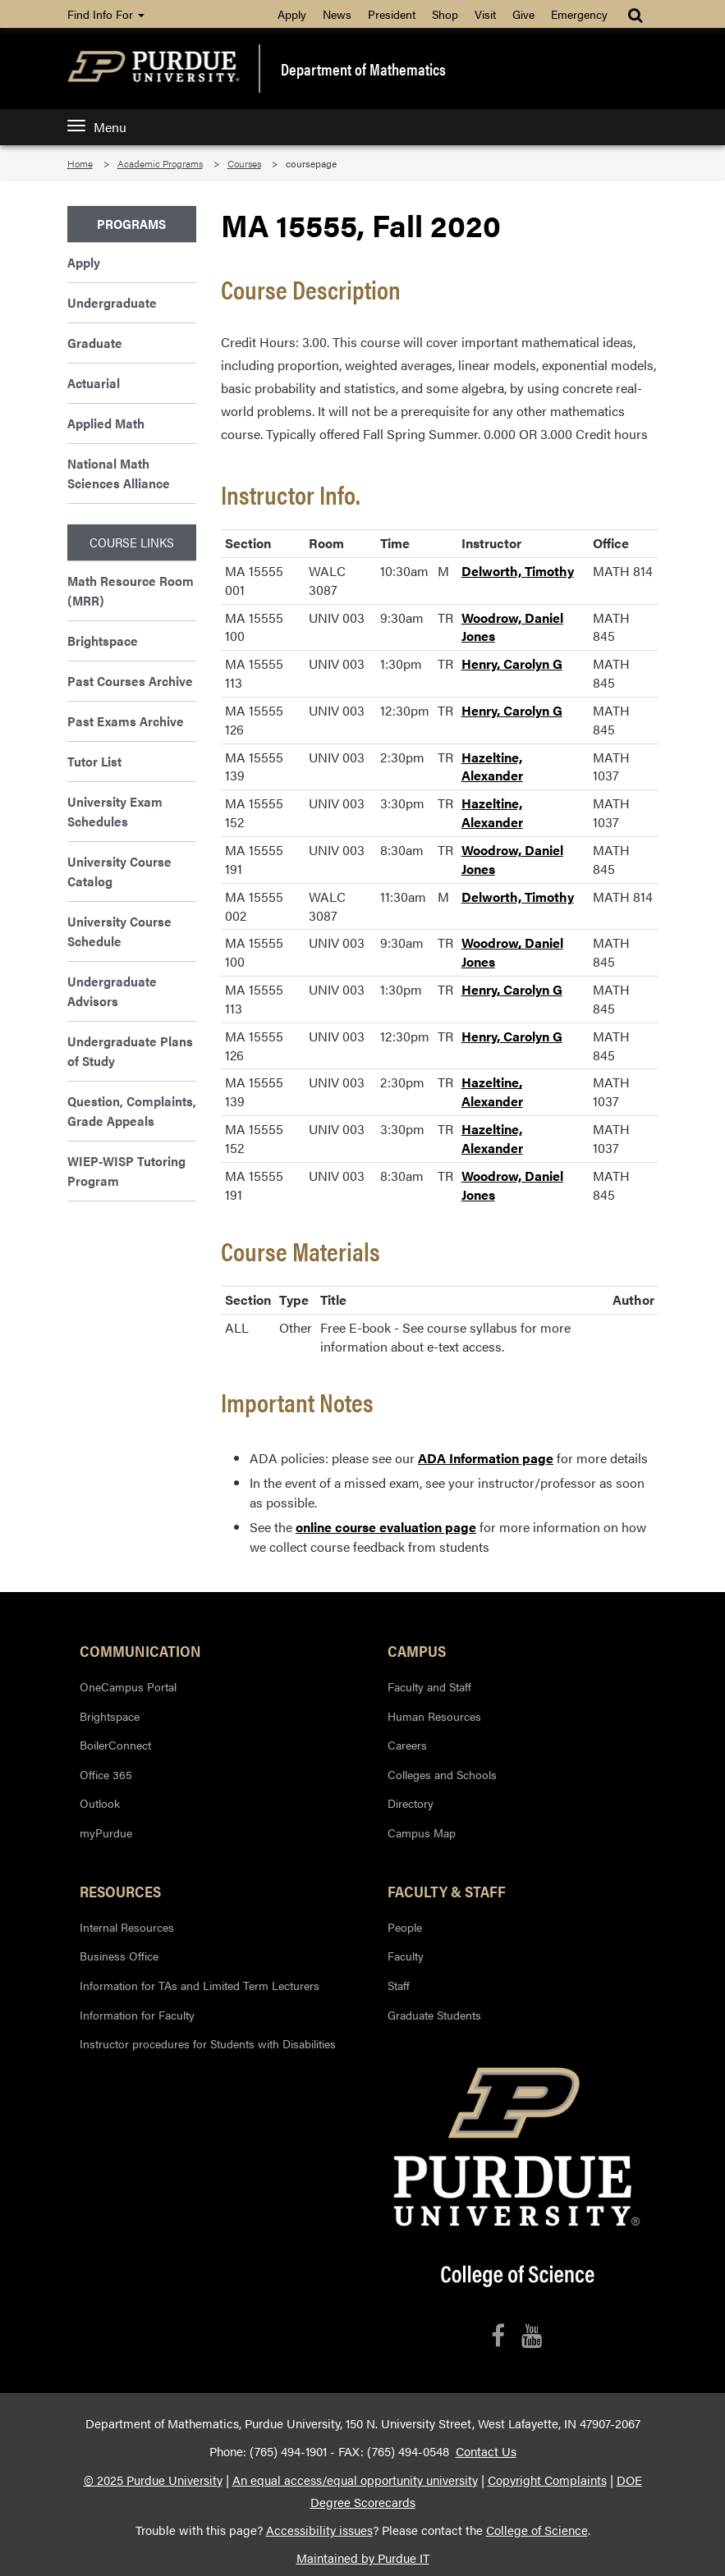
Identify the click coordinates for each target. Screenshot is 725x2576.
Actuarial (93, 382)
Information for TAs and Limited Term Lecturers (199, 1985)
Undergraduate (112, 302)
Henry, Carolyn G (511, 663)
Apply (292, 14)
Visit (485, 14)
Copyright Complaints (547, 2480)
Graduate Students (434, 2014)
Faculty (406, 1955)
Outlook (100, 1803)
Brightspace (102, 640)
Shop (445, 14)
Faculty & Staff (447, 1890)
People (405, 1927)
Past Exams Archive (125, 720)
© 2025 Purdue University (153, 2480)
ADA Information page (485, 1457)
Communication (140, 1650)
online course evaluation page (386, 1526)
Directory (411, 1803)
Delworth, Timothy (517, 570)
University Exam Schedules (115, 811)
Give (523, 14)
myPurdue (106, 1832)
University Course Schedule (119, 931)
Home (80, 163)
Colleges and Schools (442, 1774)
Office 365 (106, 1774)
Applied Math (106, 423)
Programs (131, 223)
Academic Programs (160, 163)
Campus (417, 1650)
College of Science (537, 2530)
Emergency (579, 14)
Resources (120, 1890)
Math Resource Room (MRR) (130, 590)
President (391, 14)
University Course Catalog (119, 871)
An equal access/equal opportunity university (355, 2480)
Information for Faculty (137, 2014)
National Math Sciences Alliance (118, 473)
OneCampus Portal (128, 1686)
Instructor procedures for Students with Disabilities (208, 2043)
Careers (407, 1744)
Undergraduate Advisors (112, 991)
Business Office (119, 1955)
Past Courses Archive (130, 680)
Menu (96, 126)
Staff (399, 1985)
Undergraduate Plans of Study (130, 1051)
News (337, 14)
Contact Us (486, 2451)
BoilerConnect (115, 1744)
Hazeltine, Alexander (492, 766)
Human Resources (434, 1716)
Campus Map (422, 1832)
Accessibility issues (319, 2530)
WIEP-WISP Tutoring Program (126, 1170)
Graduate (94, 342)
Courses (244, 163)
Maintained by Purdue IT (362, 2558)
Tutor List (94, 761)
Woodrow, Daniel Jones (512, 627)
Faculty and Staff (429, 1686)
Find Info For (106, 14)
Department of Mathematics (363, 69)
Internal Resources (127, 1927)
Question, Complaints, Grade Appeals (131, 1110)
